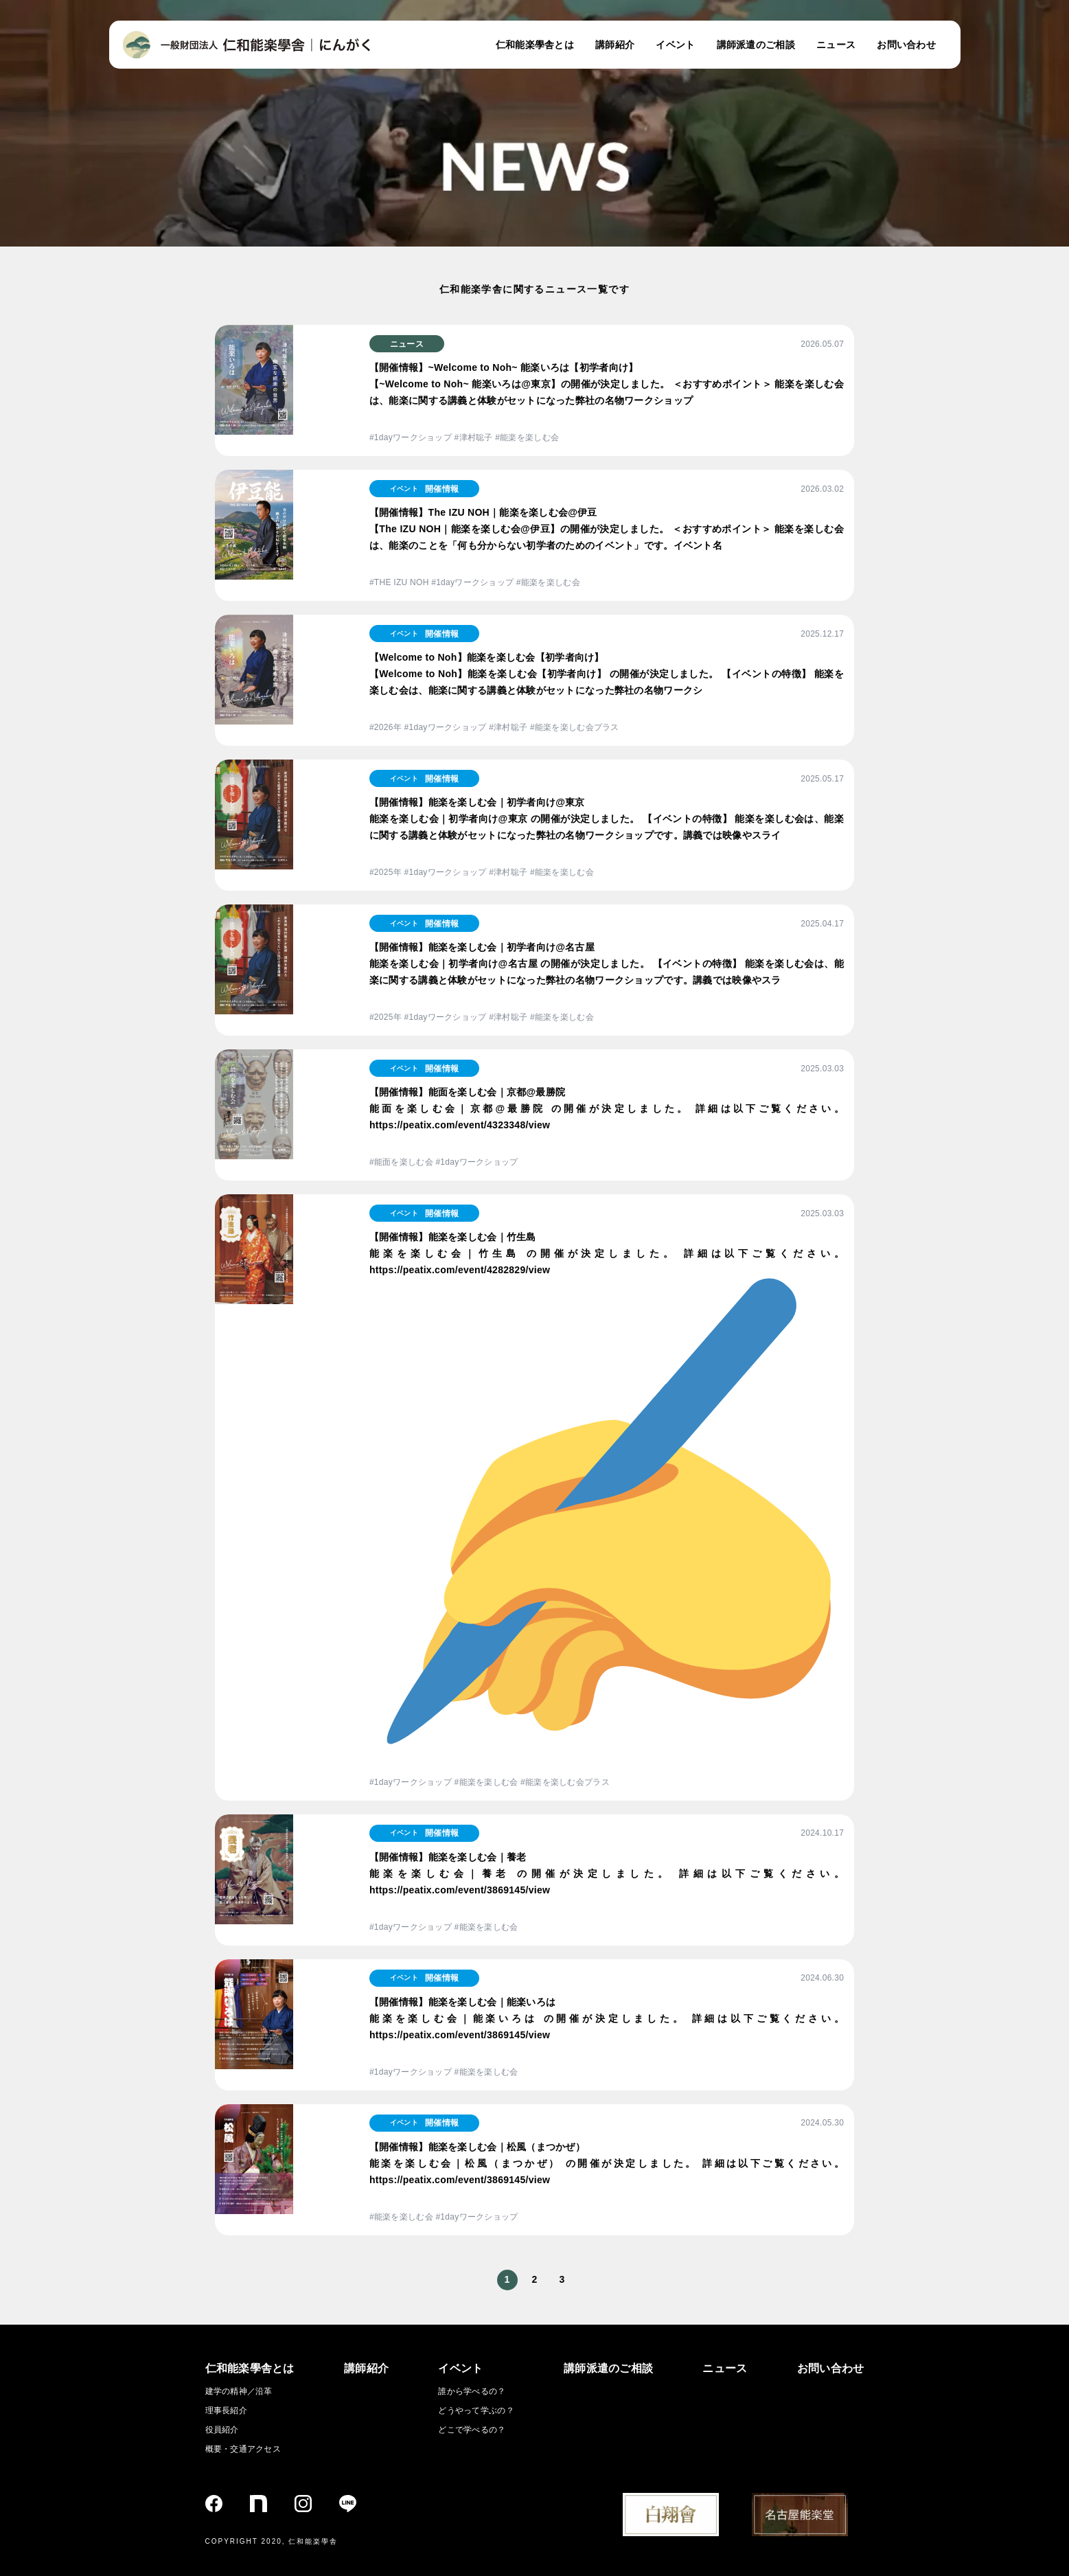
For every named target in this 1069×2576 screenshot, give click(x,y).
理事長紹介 (226, 2410)
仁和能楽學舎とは (535, 44)
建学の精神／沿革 (239, 2391)
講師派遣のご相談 (756, 44)
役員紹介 (222, 2430)
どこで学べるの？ (471, 2430)
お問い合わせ (906, 44)
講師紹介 (614, 44)
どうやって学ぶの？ (476, 2410)
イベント (675, 44)
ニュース (835, 44)
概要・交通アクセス (243, 2449)
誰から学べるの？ (471, 2391)
